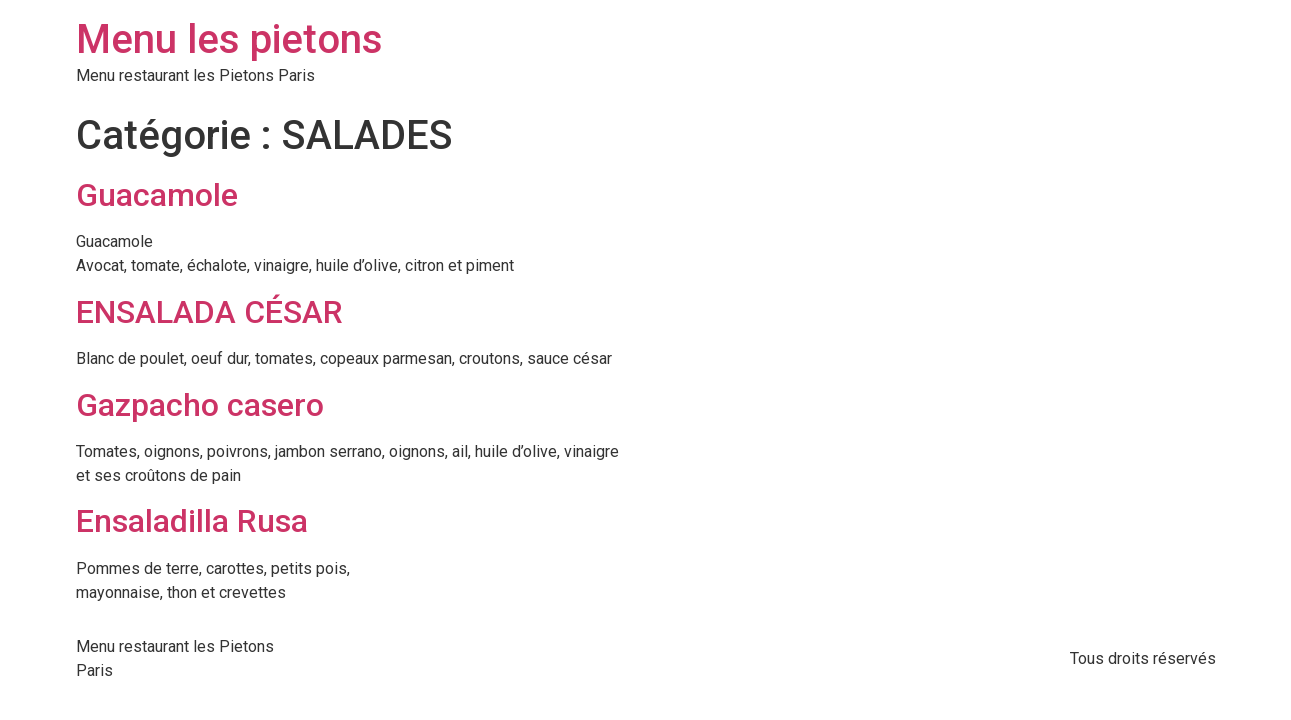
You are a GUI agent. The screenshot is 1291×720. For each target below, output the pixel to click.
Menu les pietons (229, 39)
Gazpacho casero (200, 405)
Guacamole (157, 195)
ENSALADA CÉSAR (209, 312)
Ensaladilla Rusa (192, 521)
